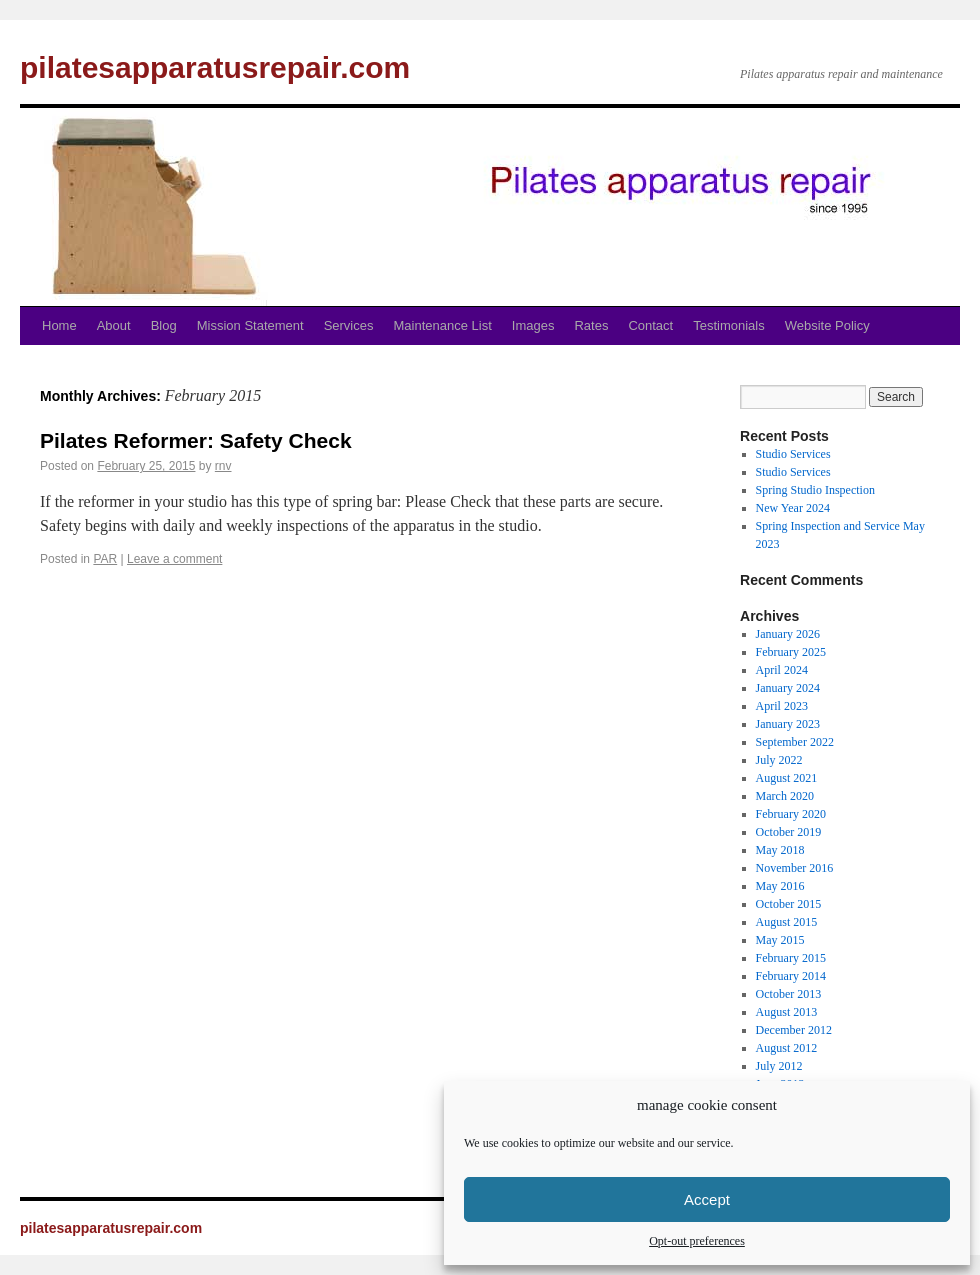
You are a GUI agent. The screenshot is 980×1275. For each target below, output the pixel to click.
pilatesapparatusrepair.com (215, 67)
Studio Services (793, 454)
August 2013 (787, 1012)
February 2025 (791, 652)
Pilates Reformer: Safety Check (196, 440)
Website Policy (827, 325)
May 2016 (780, 886)
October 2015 (789, 904)
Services (349, 325)
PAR (105, 559)
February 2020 (791, 814)
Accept (707, 1199)
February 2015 (791, 958)
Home (59, 325)
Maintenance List (443, 325)
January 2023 (788, 724)
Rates (591, 325)
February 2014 (791, 976)
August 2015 (787, 922)
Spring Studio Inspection (815, 490)
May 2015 (780, 940)
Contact (650, 325)
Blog (164, 325)
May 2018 (780, 850)
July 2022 (779, 760)
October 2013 (789, 994)
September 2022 (795, 742)
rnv (223, 466)
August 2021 (787, 778)
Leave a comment (174, 559)
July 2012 (779, 1066)
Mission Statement (250, 325)
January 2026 (788, 634)
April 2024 (782, 670)
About (114, 325)
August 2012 (787, 1048)
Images (533, 325)
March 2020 (785, 796)
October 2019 (789, 832)
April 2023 (782, 706)
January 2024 (788, 688)
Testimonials (729, 325)
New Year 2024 (793, 508)
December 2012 (794, 1030)
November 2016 (795, 868)
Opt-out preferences (697, 1241)
